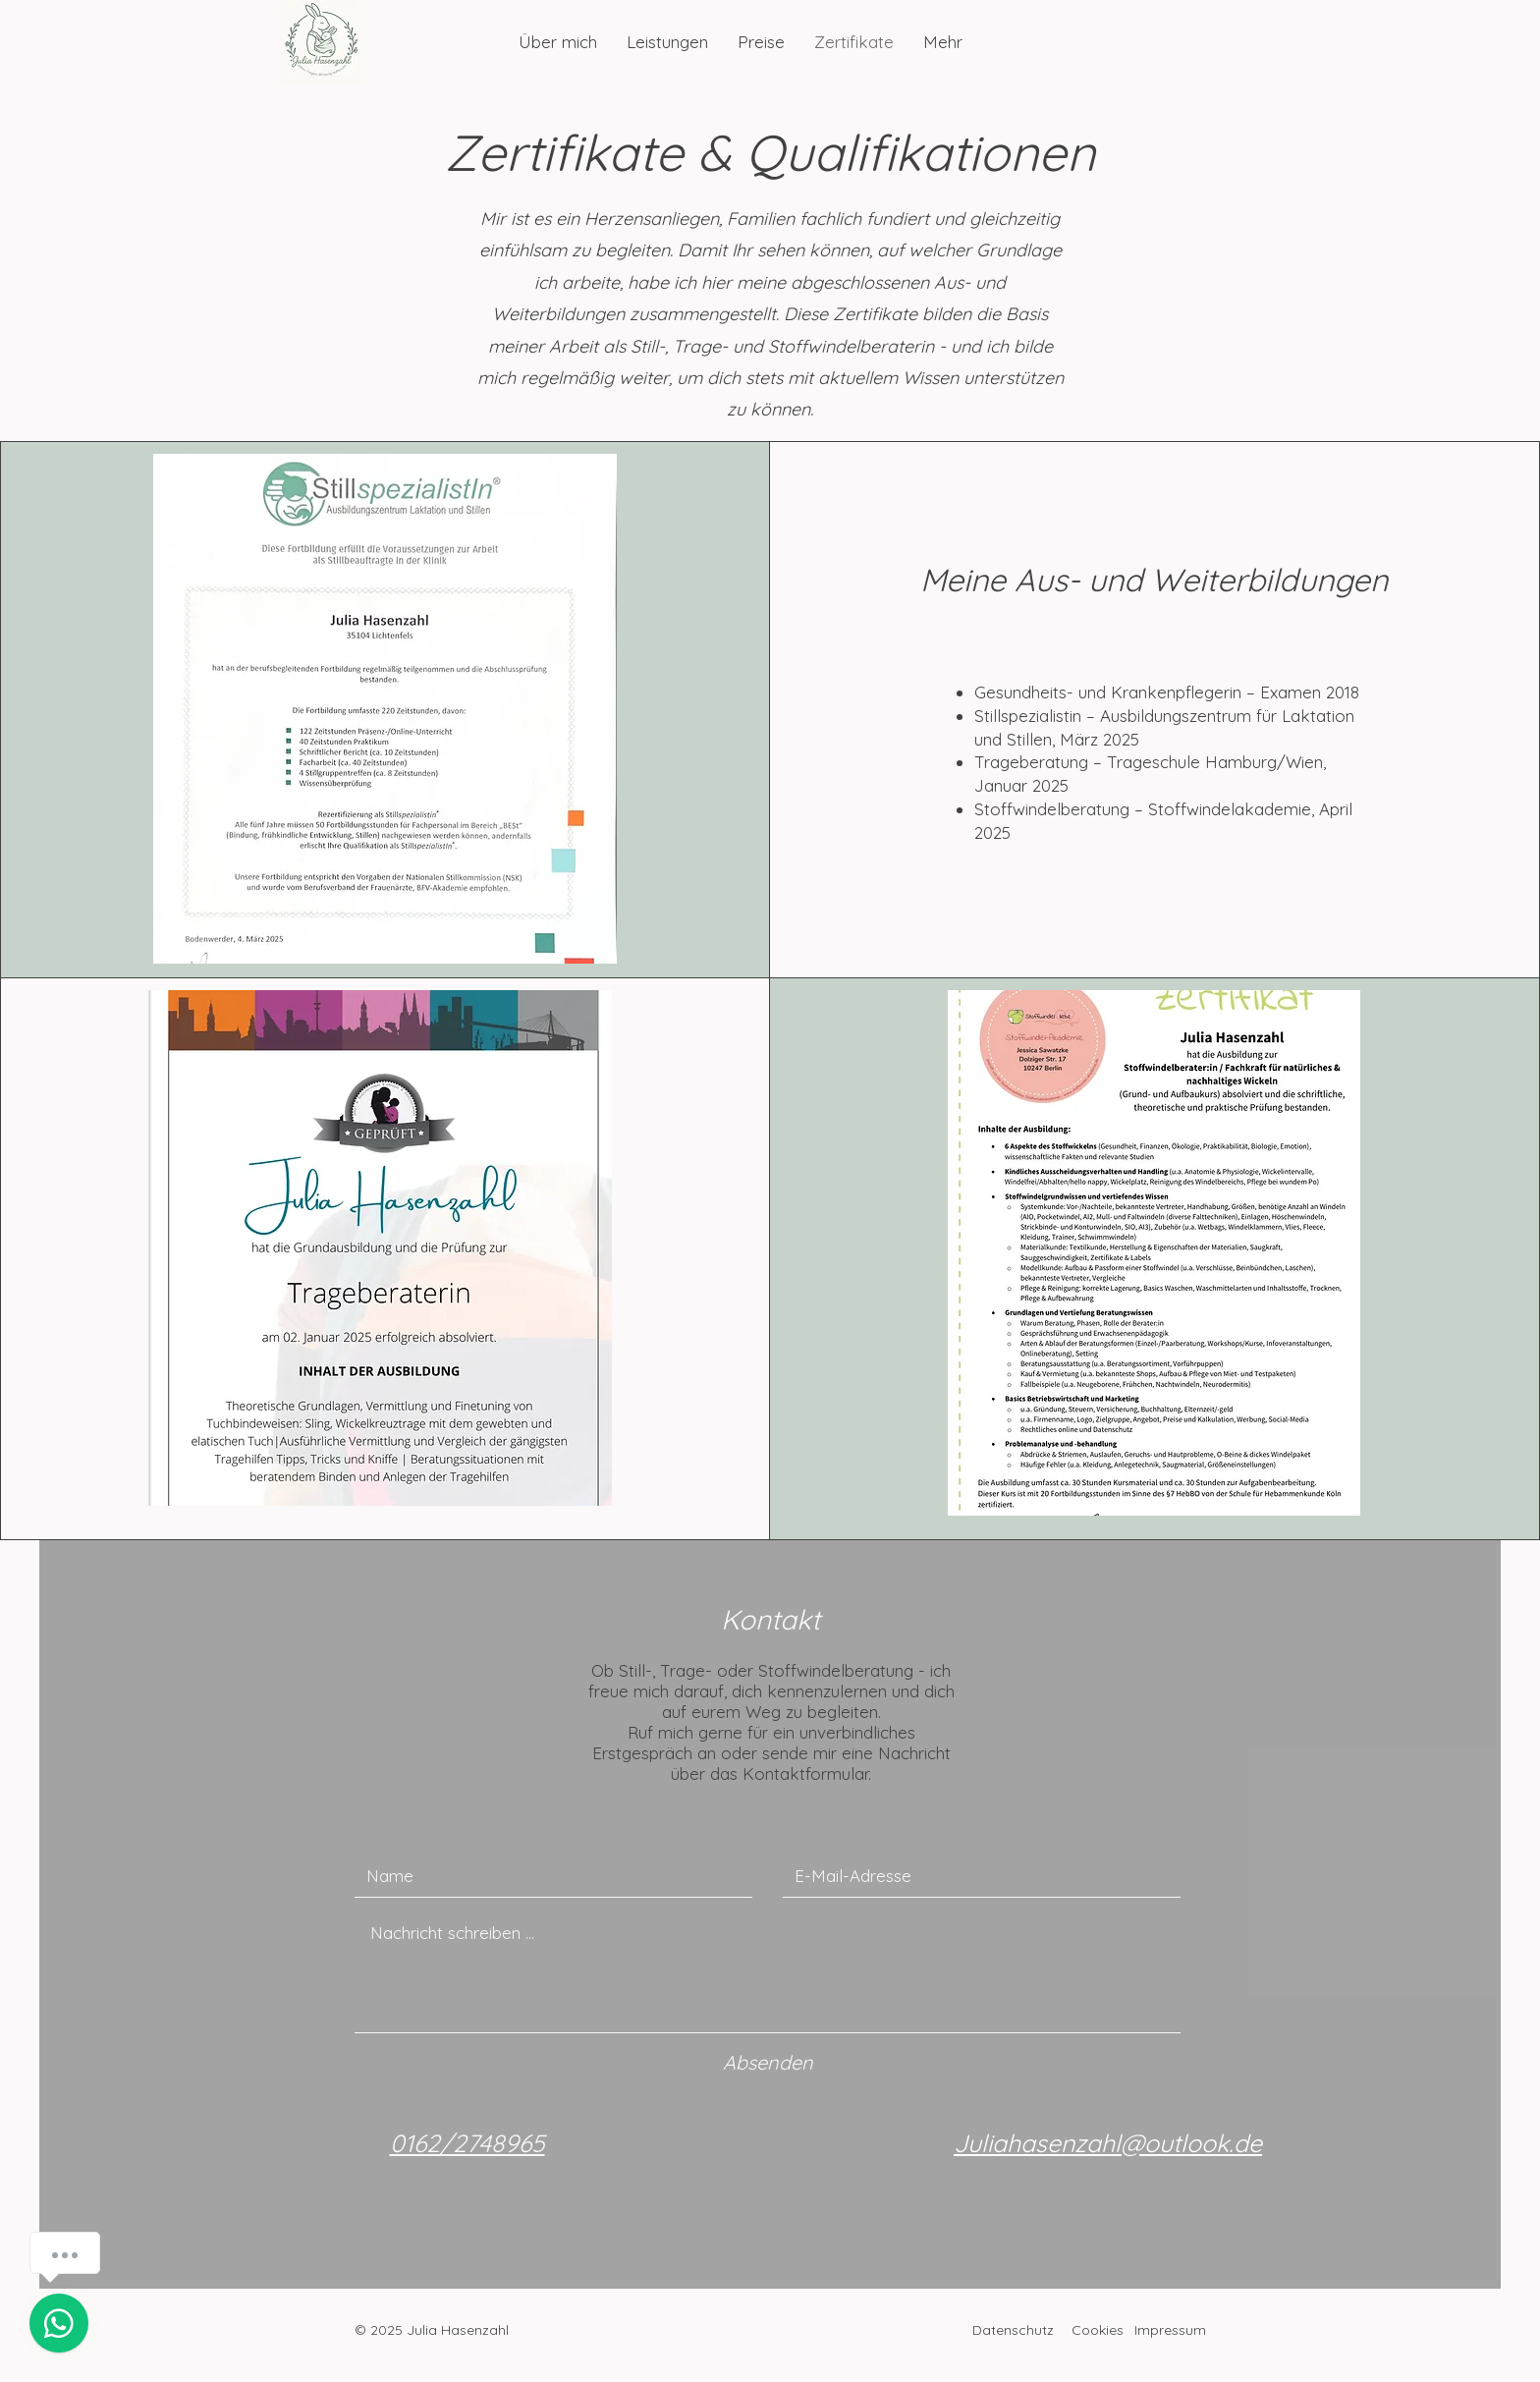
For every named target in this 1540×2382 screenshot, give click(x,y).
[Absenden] (768, 2062)
